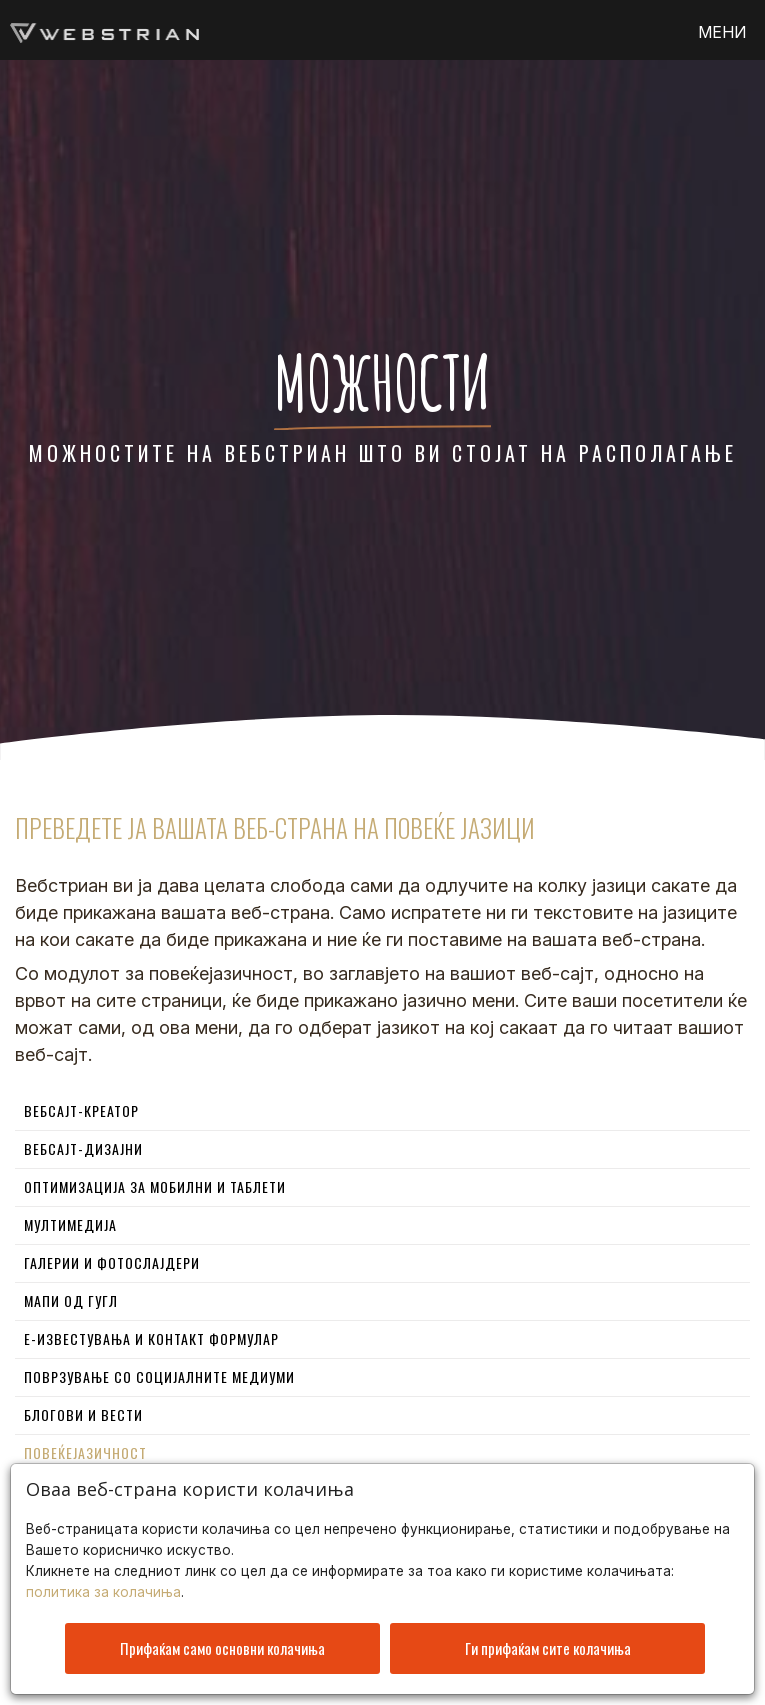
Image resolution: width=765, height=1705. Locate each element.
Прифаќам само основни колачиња (222, 1643)
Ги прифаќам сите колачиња (548, 1643)
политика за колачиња (103, 1587)
